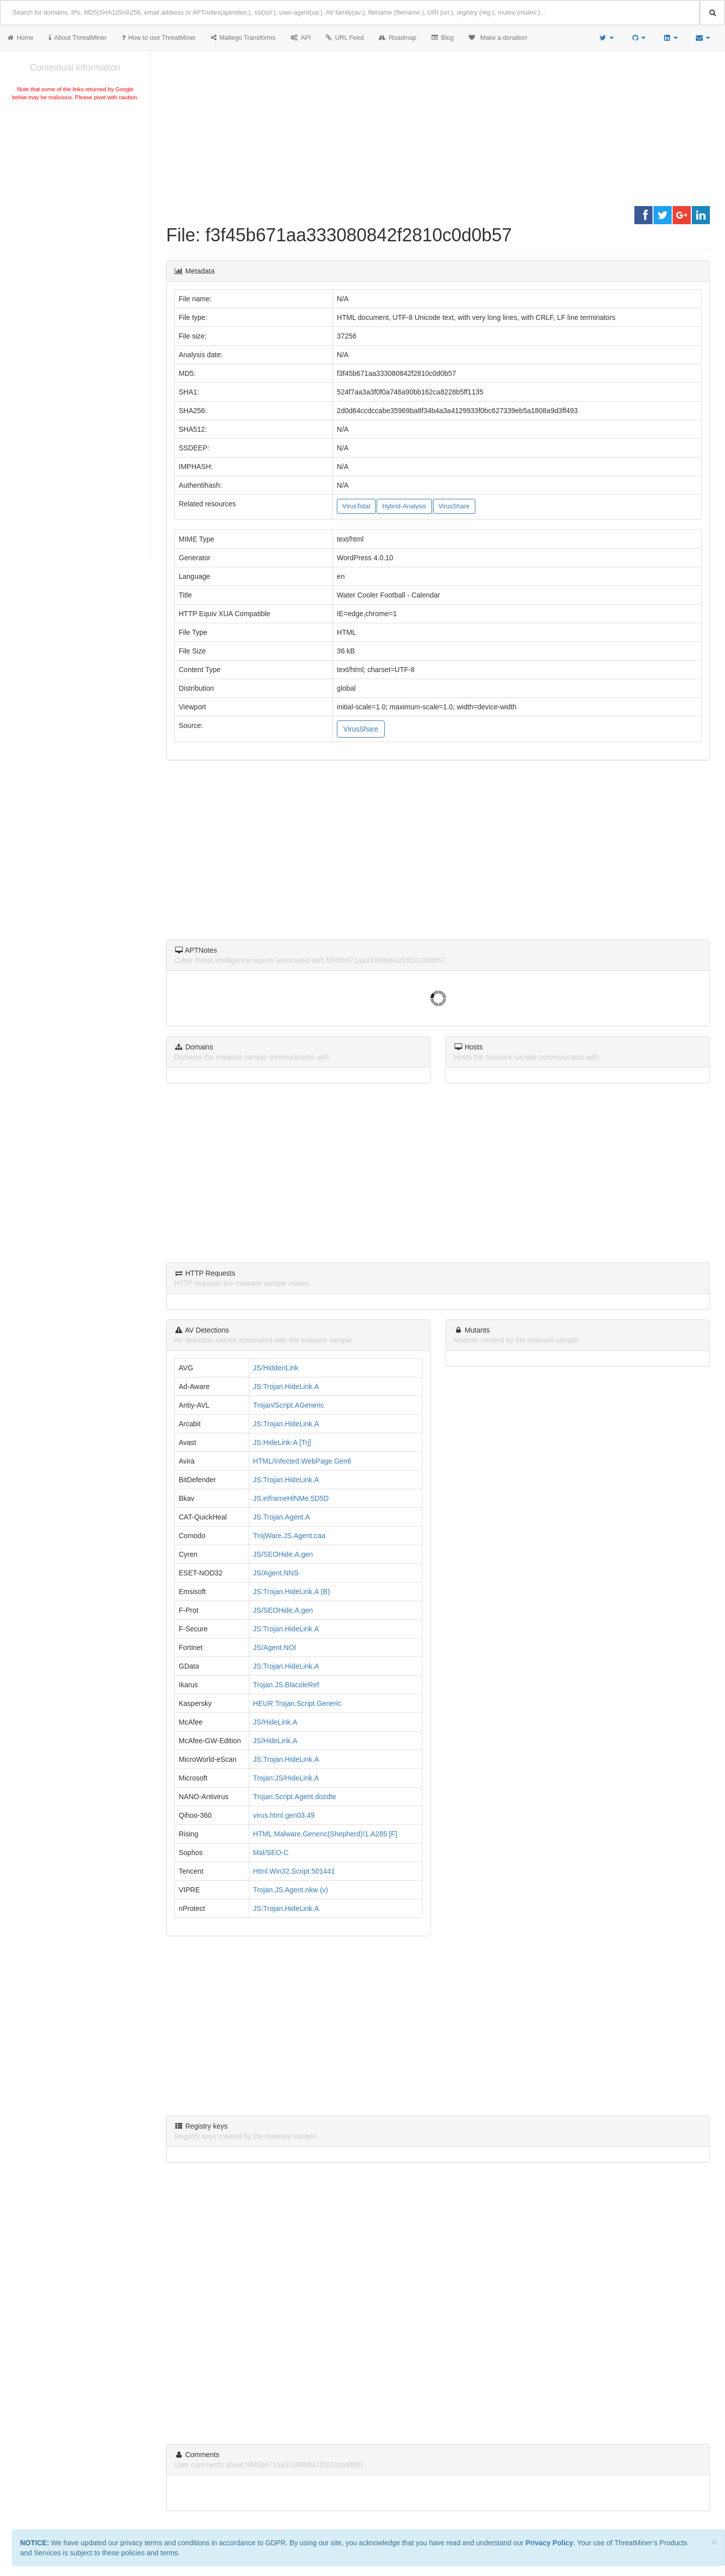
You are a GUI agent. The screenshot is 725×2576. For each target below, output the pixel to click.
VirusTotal (356, 506)
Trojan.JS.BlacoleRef (286, 1685)
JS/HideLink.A (275, 1722)
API (301, 37)
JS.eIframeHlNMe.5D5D (291, 1498)
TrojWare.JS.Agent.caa (289, 1536)
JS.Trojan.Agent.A (281, 1517)
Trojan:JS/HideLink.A (286, 1778)
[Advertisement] (75, 178)
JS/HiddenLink (276, 1368)
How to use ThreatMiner (159, 37)
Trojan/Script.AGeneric (288, 1405)
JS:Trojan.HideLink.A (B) (291, 1592)
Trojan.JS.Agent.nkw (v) (290, 1890)
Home (21, 37)
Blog (442, 37)
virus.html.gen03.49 (284, 1815)
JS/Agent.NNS (276, 1573)
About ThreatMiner (78, 37)
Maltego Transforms (243, 37)
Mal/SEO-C (271, 1852)
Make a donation (498, 37)
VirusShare (454, 506)
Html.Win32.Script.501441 (294, 1871)
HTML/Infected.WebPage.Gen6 (302, 1461)
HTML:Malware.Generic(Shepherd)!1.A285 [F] (325, 1834)
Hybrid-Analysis (404, 506)
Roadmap (397, 37)
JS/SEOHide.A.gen (283, 1554)
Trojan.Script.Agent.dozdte (294, 1797)
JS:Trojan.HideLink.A (286, 1386)
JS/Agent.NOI (275, 1647)
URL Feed (345, 37)
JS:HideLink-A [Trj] (282, 1442)
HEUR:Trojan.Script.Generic (297, 1703)
